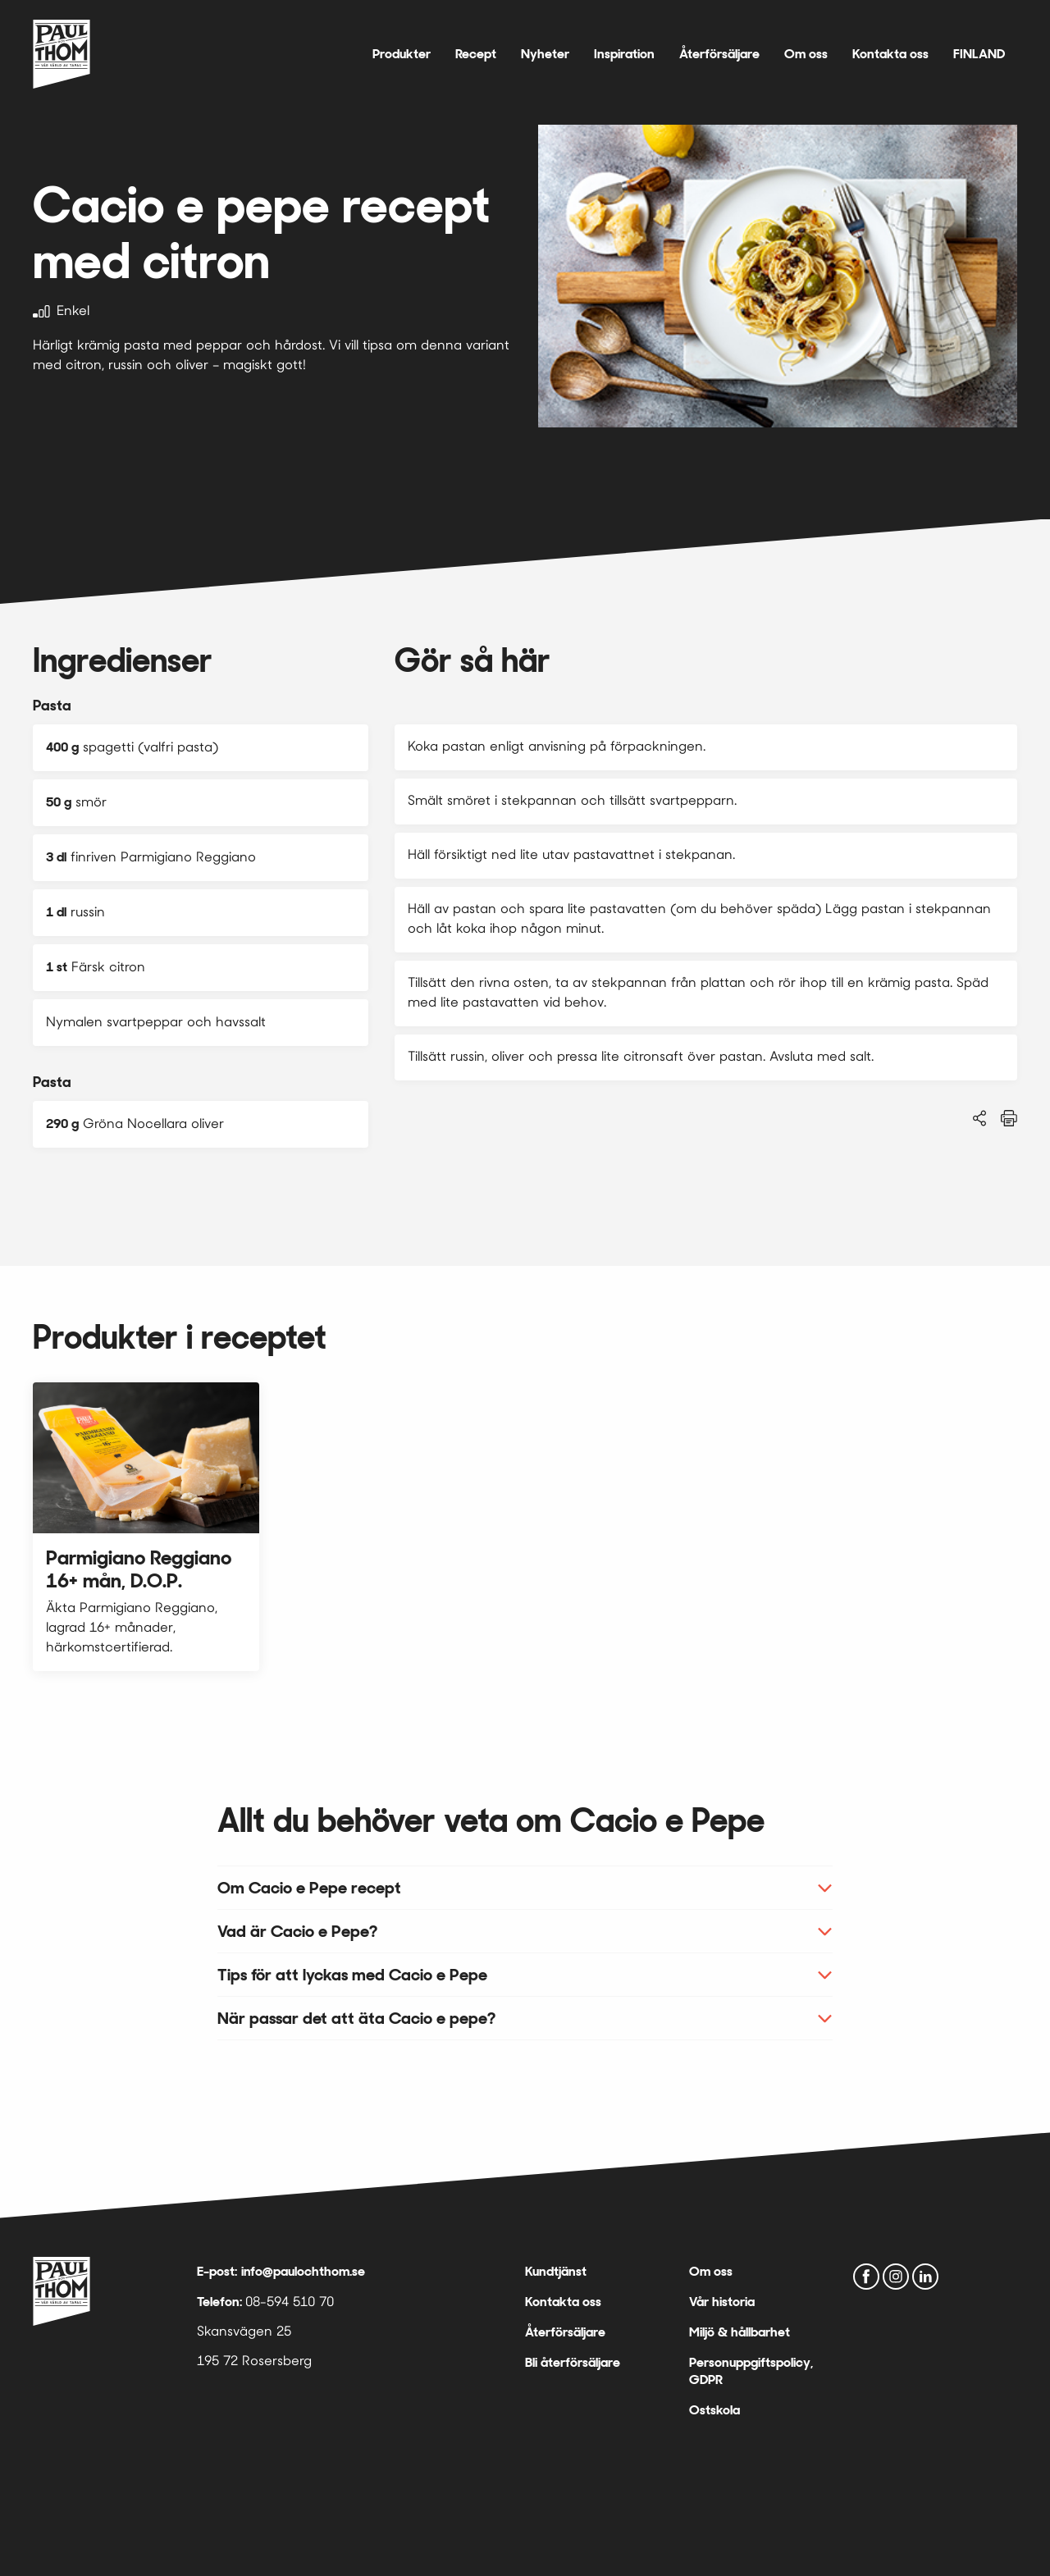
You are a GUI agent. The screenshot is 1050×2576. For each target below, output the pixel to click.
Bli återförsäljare (572, 2362)
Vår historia (722, 2301)
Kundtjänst (556, 2271)
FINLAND (979, 53)
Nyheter (545, 53)
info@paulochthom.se (303, 2271)
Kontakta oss (890, 53)
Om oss (806, 53)
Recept (475, 53)
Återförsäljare (719, 53)
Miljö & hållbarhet (739, 2332)
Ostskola (714, 2409)
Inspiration (624, 53)
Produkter (401, 53)
